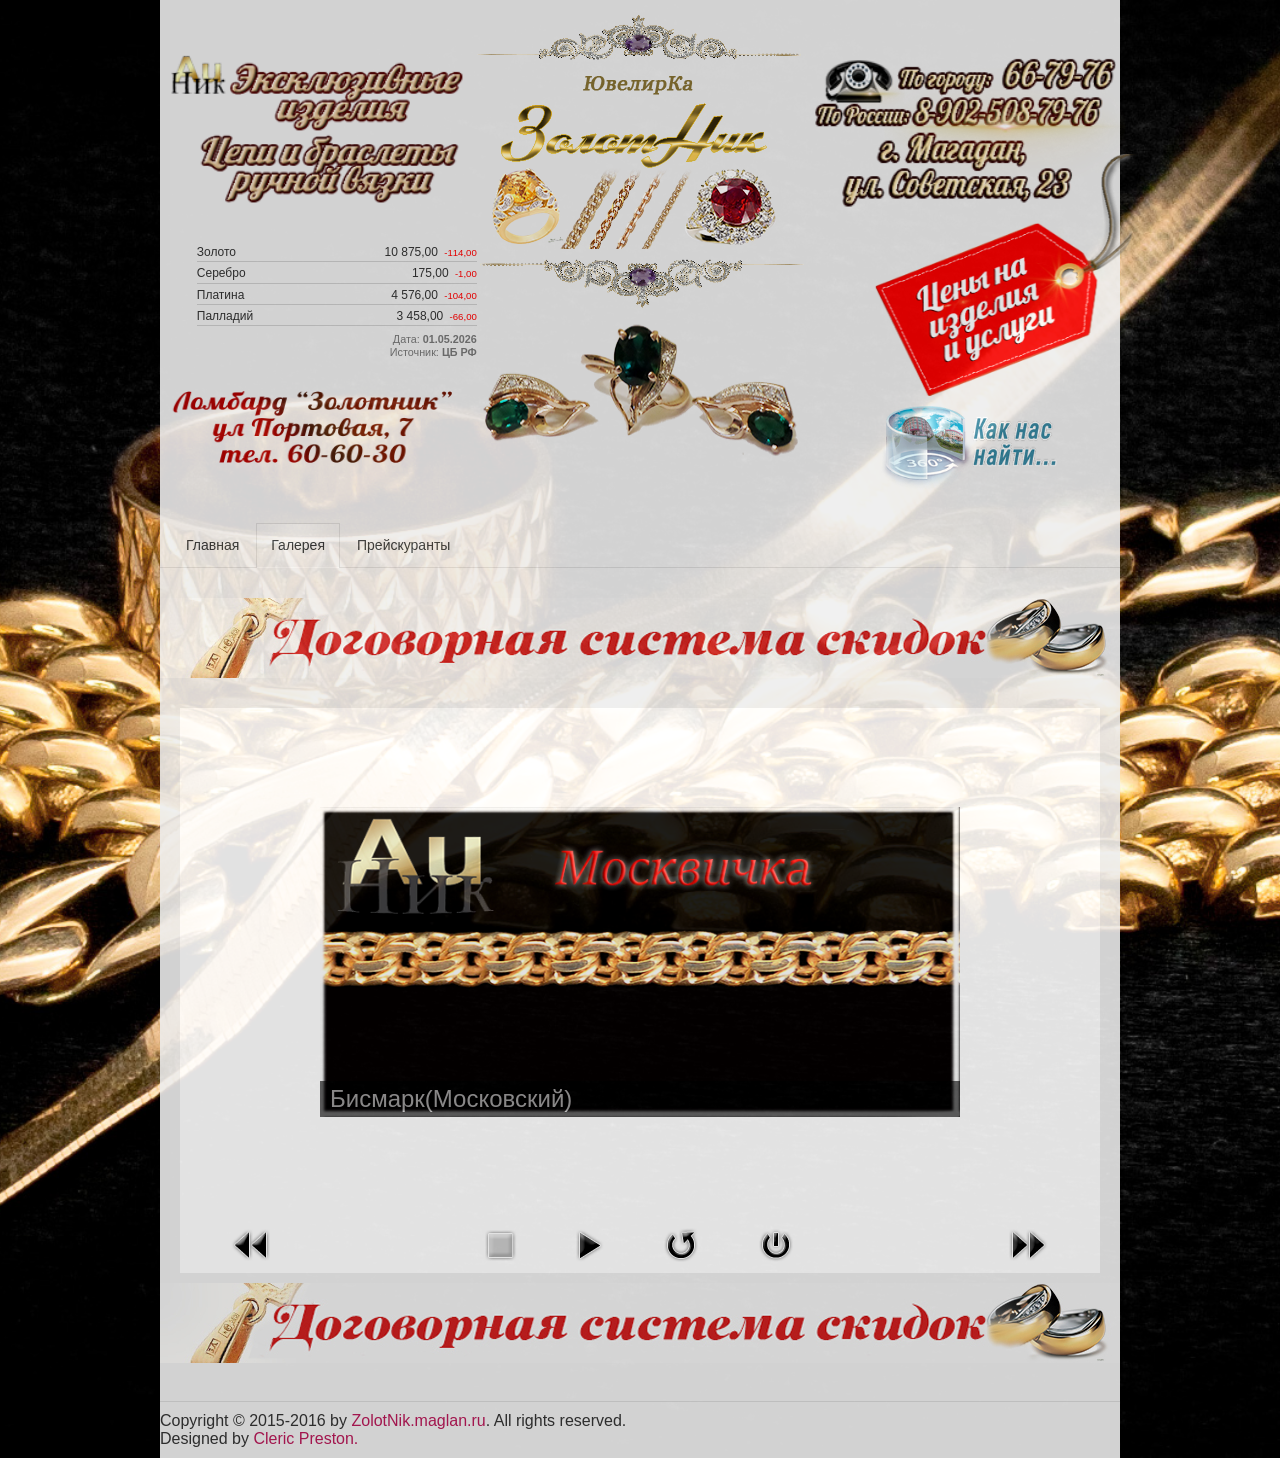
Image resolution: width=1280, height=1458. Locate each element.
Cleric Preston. (305, 1438)
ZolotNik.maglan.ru (418, 1420)
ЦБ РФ (459, 352)
